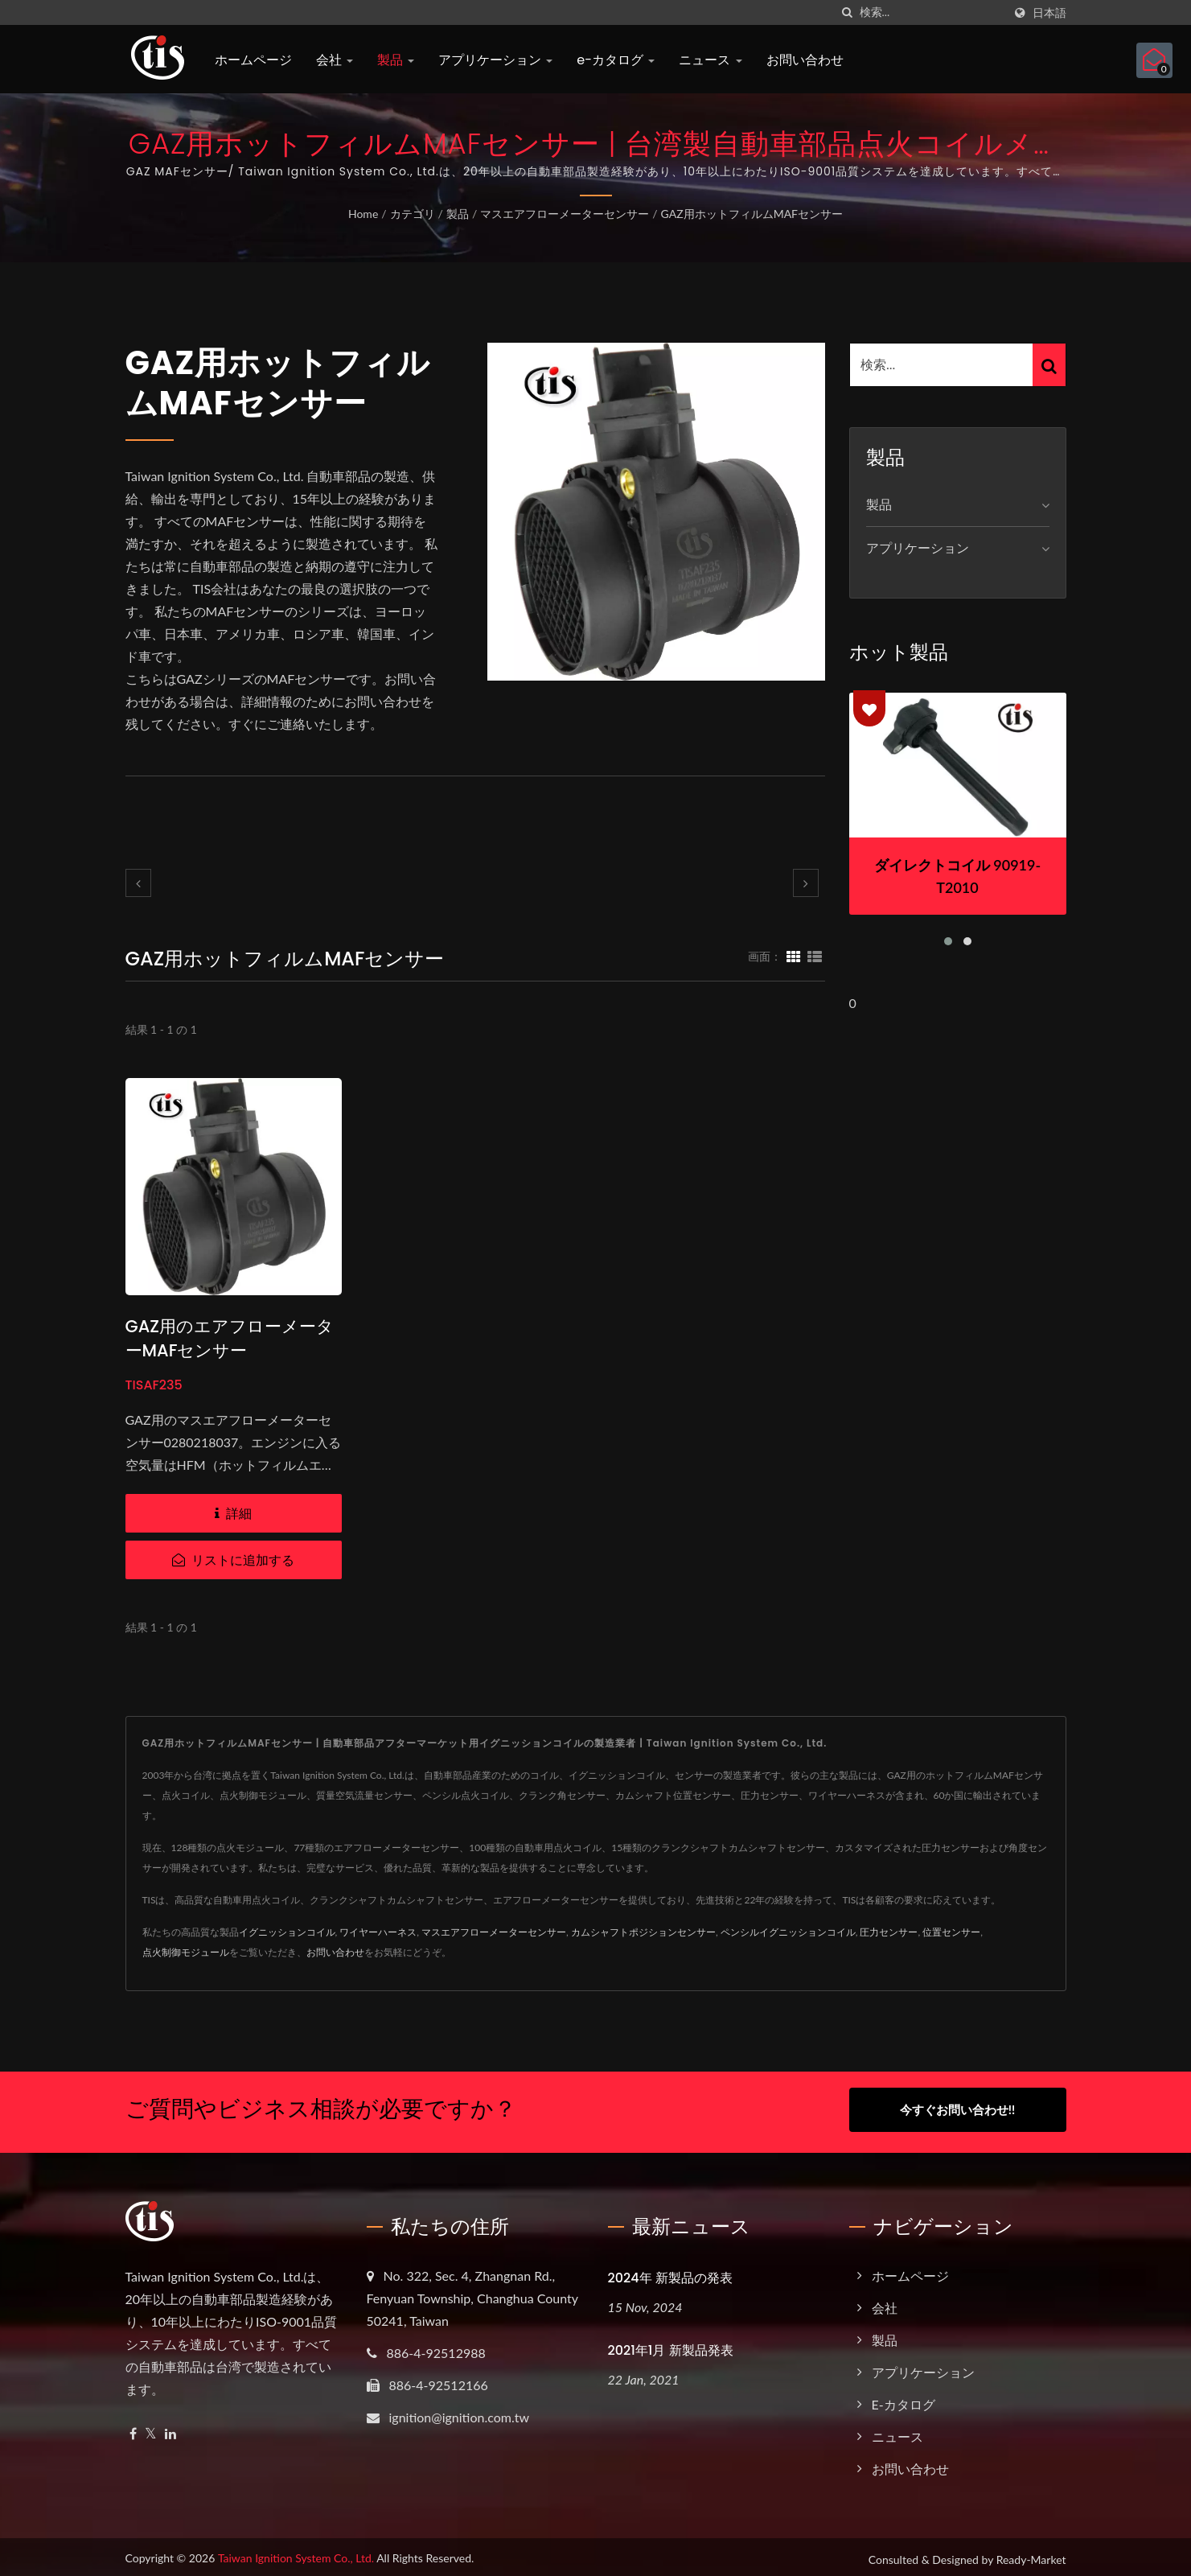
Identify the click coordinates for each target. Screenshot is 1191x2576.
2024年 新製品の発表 (670, 2273)
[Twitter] (151, 2429)
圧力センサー (889, 1932)
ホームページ (253, 60)
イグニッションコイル (287, 1932)
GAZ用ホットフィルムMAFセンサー (752, 213)
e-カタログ (616, 60)
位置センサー (951, 1932)
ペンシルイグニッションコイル (788, 1932)
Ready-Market (1031, 2555)
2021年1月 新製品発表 (670, 2345)
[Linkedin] (170, 2429)
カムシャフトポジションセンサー (643, 1932)
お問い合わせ (805, 60)
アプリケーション (495, 60)
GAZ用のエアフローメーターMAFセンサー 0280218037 (230, 1350)
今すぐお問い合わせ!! (957, 2109)
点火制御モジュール (185, 1952)
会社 (334, 60)
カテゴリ (412, 213)
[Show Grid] (793, 955)
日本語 (1049, 12)
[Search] (931, 12)
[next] (806, 883)
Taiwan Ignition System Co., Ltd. (296, 2553)
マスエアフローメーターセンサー (564, 213)
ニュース (710, 60)
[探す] (848, 12)
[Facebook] (133, 2429)
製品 (395, 60)
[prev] (138, 883)
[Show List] (814, 955)
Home (363, 213)
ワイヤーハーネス (378, 1932)
